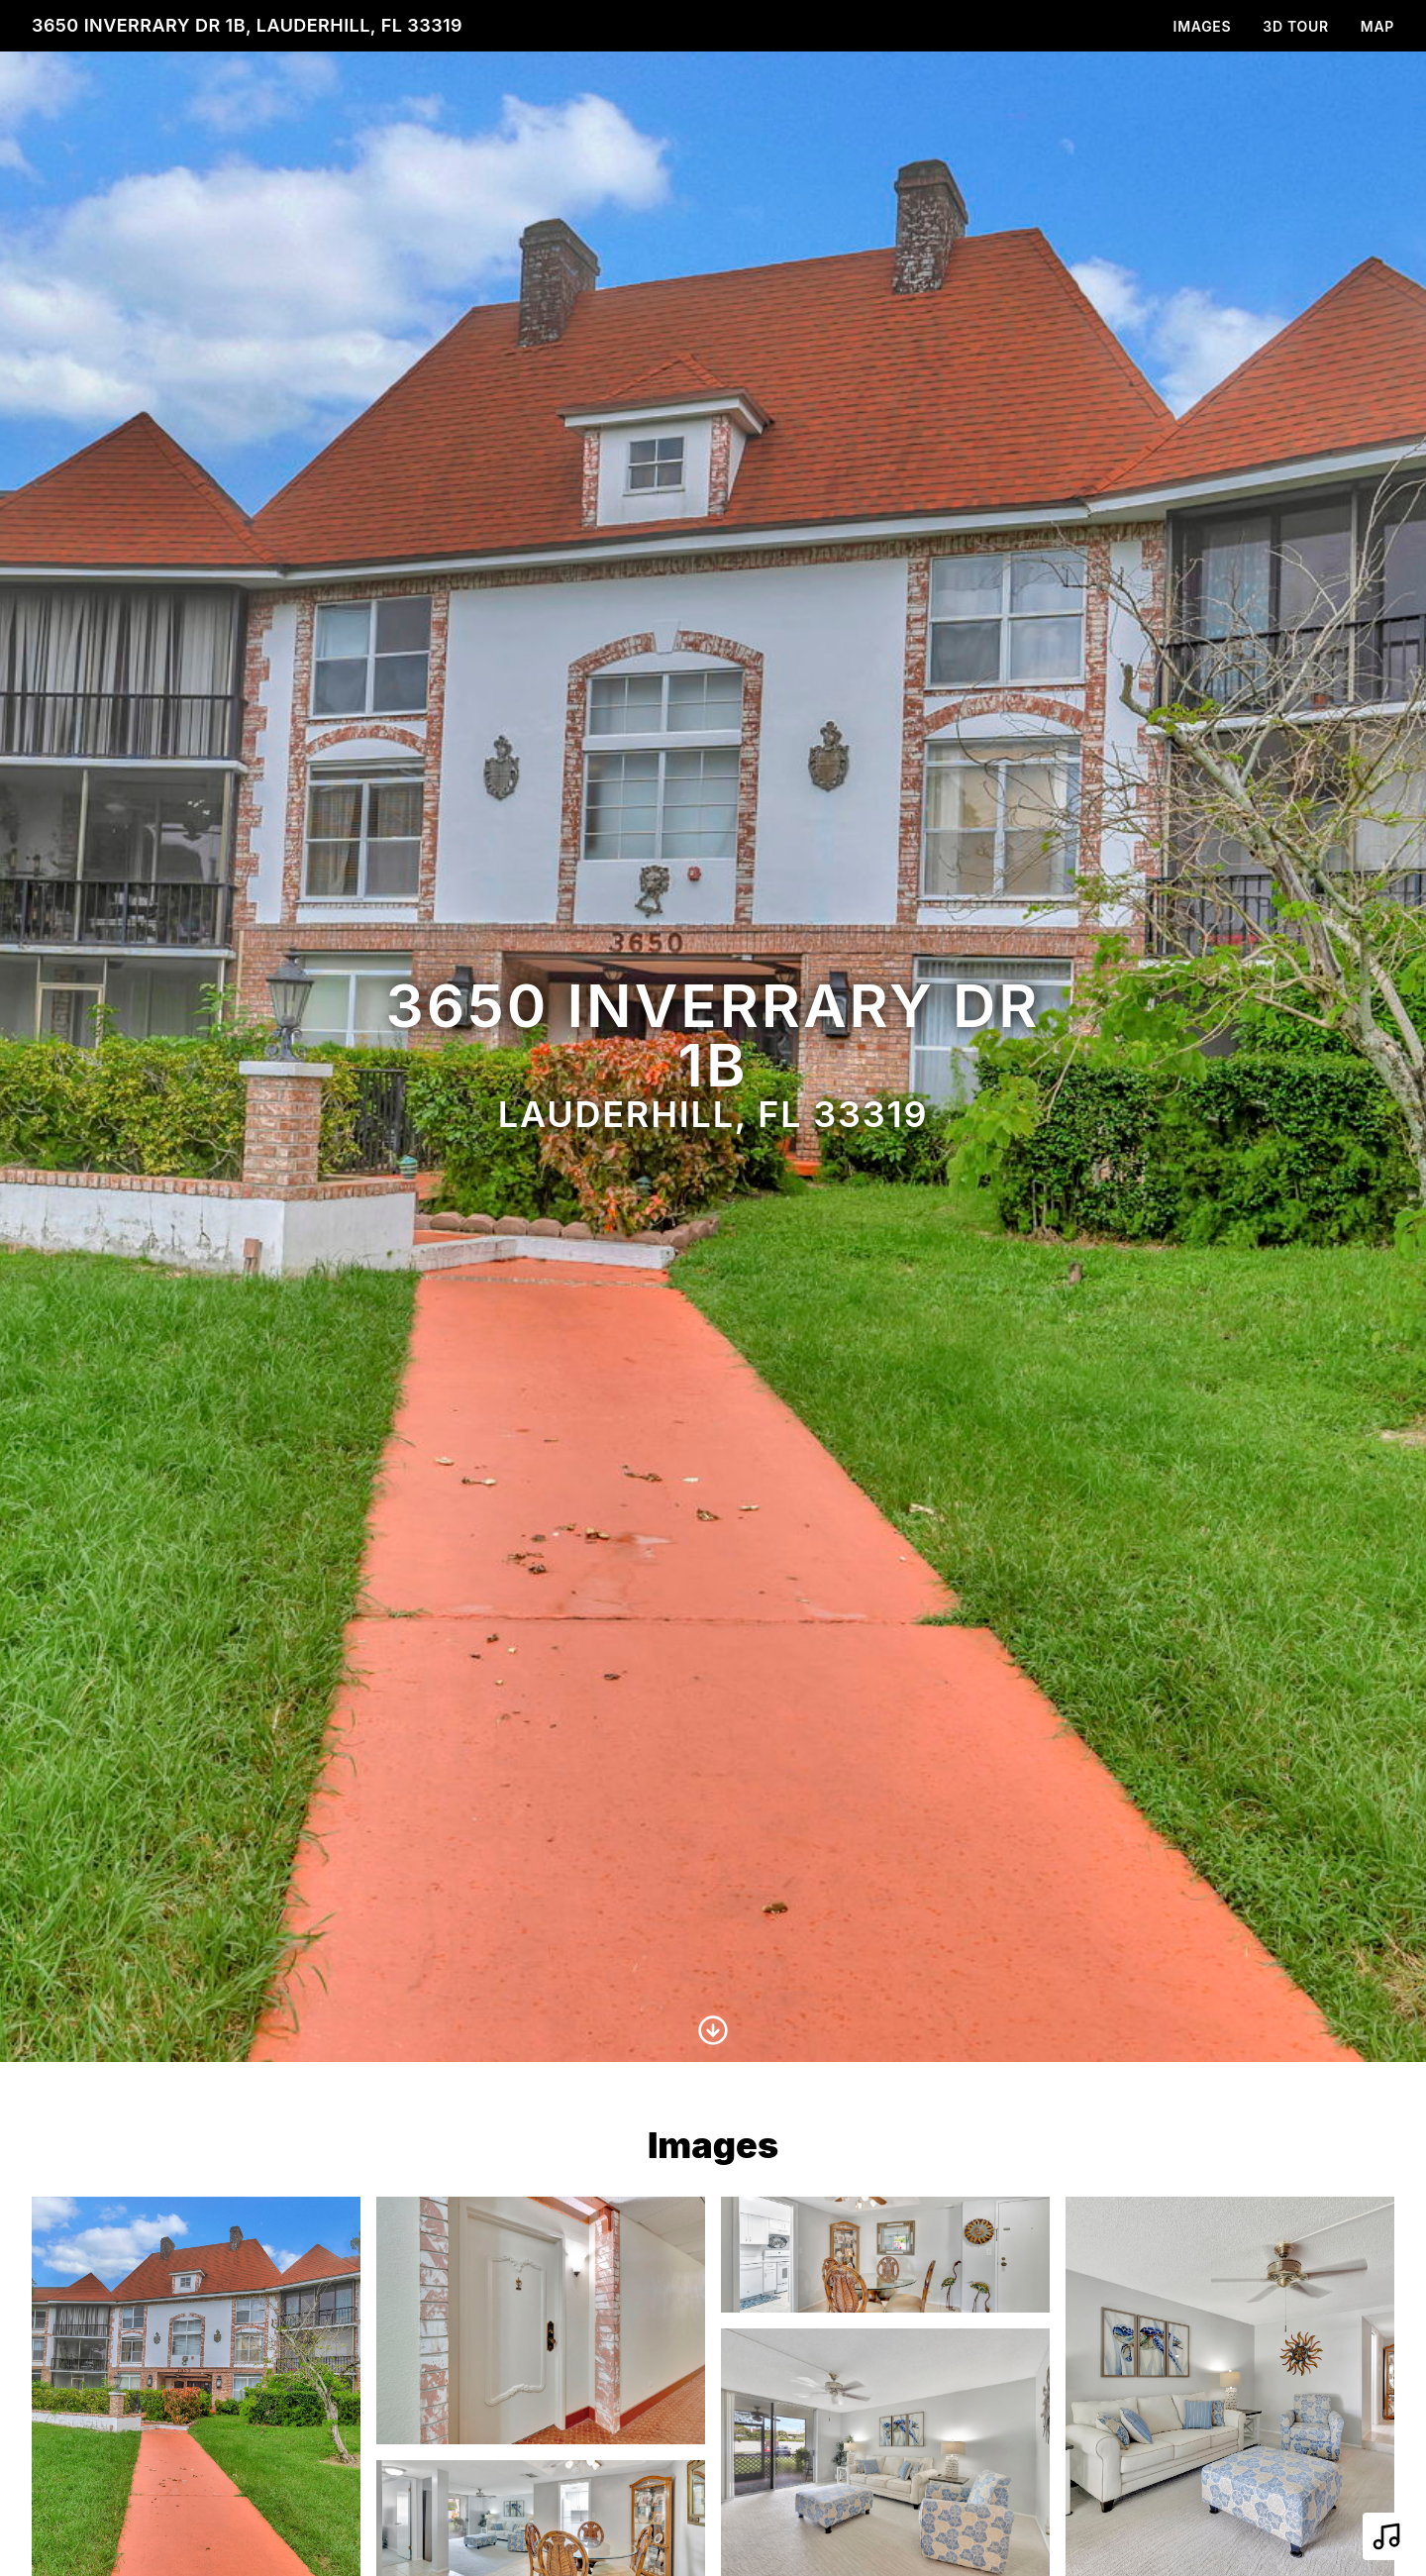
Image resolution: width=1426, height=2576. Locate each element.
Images (1202, 26)
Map (1377, 26)
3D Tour (1295, 26)
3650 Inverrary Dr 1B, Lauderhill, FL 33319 (247, 25)
